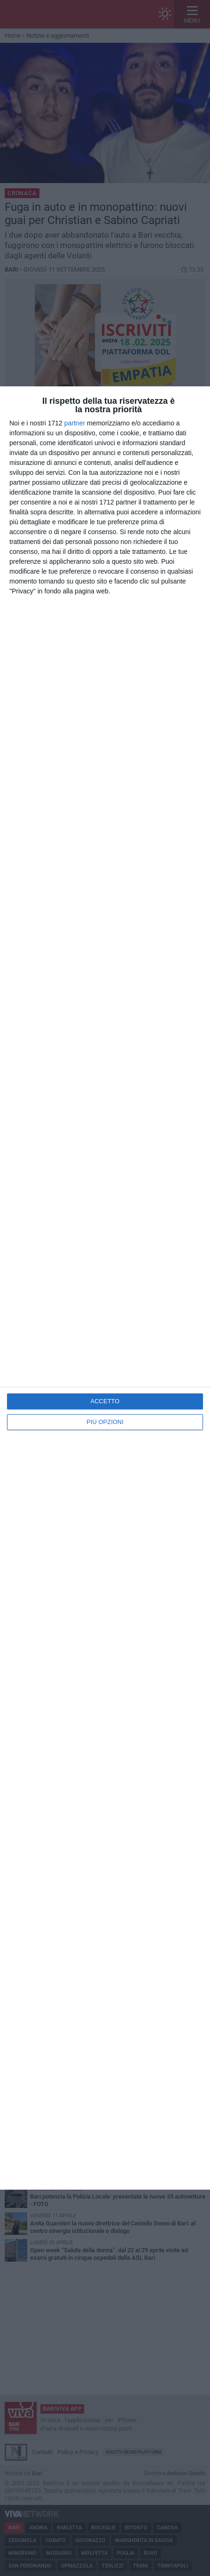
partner (74, 423)
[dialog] (105, 1288)
